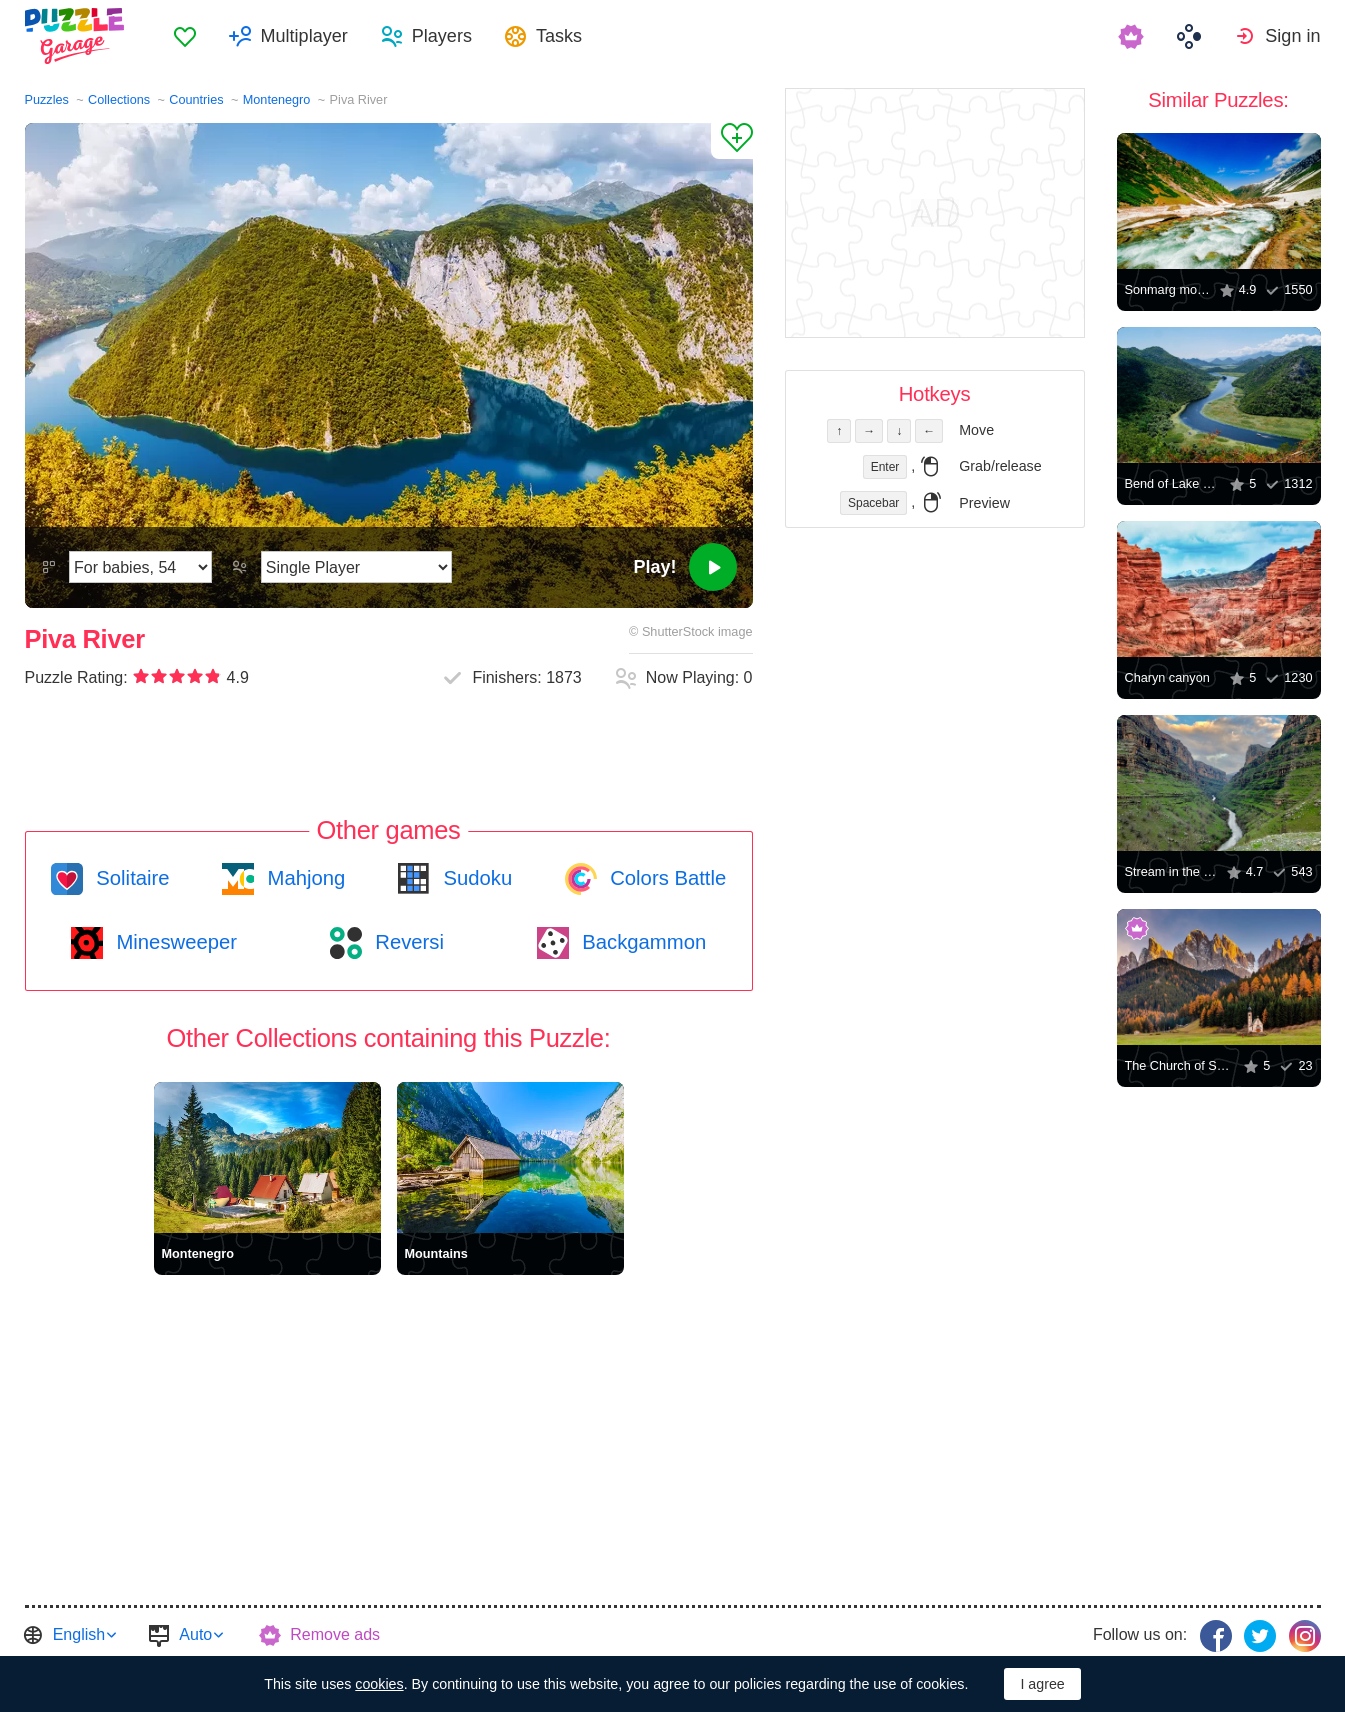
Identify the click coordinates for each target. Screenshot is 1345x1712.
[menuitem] (185, 36)
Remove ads (335, 1634)
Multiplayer (304, 36)
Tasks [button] (559, 36)
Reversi (407, 942)
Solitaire (130, 878)
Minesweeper (174, 942)
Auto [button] (195, 1634)
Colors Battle (666, 878)
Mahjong (303, 878)
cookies (379, 1684)
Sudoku (475, 878)
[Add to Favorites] (732, 141)
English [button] (79, 1634)
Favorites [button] (185, 36)
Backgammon (642, 942)
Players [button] (442, 36)
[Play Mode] (356, 567)
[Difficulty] (140, 567)
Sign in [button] (1292, 36)
